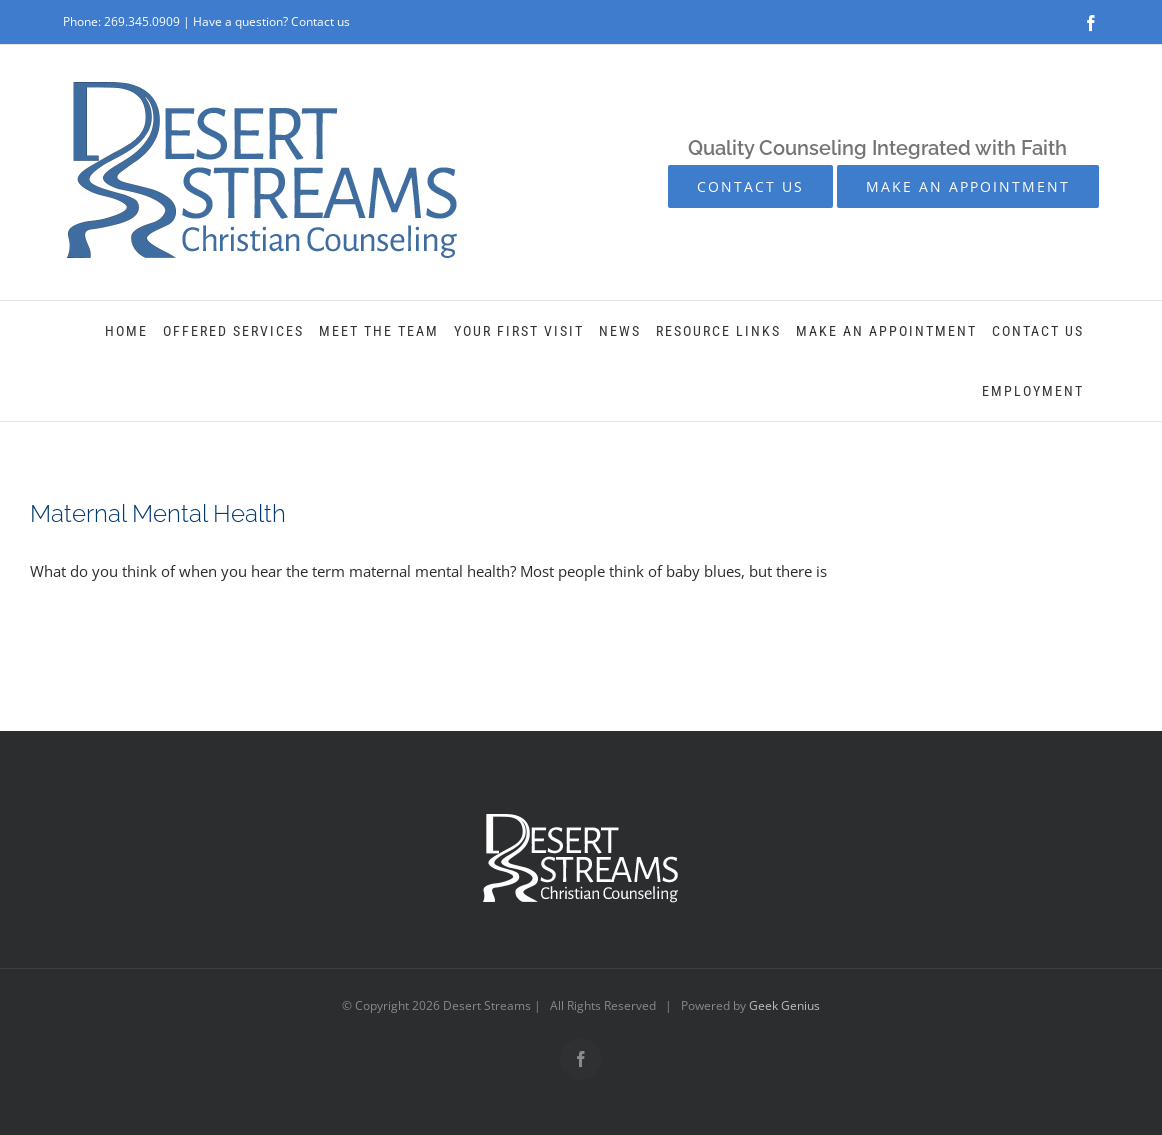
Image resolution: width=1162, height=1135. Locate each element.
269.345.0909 (142, 21)
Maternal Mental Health (158, 513)
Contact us (320, 21)
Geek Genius (784, 1005)
